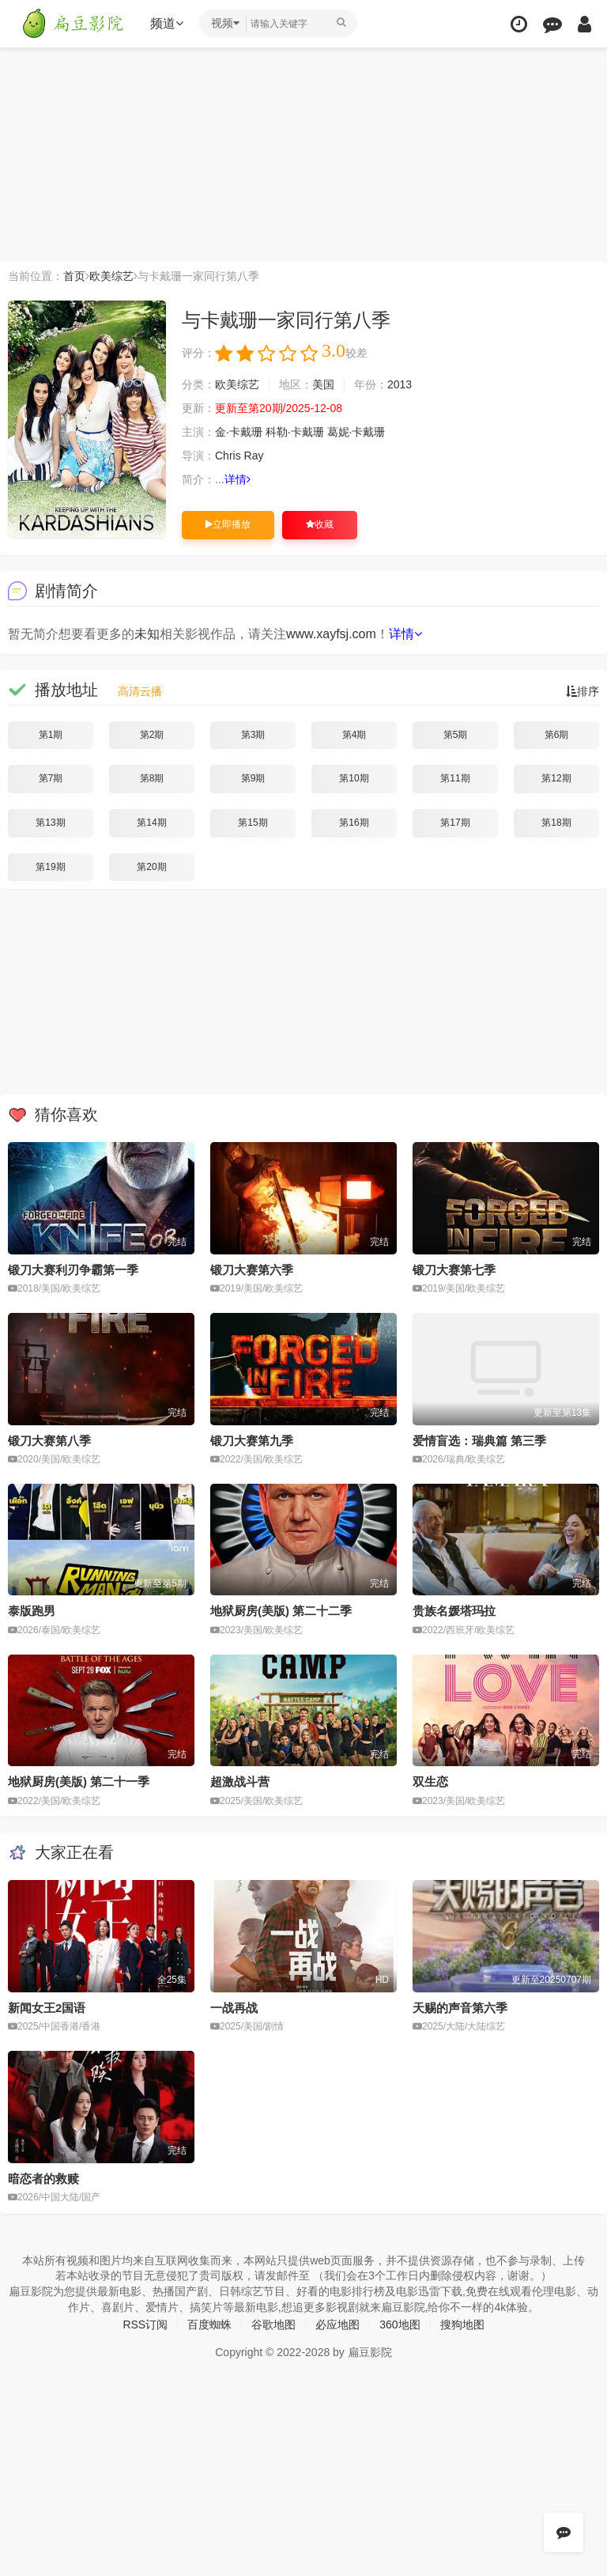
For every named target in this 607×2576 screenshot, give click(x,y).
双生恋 (430, 1781)
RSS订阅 (145, 2324)
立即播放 (228, 524)
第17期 (454, 822)
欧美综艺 (111, 276)
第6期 (557, 734)
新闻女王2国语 (46, 2007)
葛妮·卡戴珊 (356, 432)
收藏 (320, 524)
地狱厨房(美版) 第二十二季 (281, 1610)
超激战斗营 (240, 1781)
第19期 (50, 866)
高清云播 (140, 691)
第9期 (253, 778)
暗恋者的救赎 (43, 2178)
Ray (254, 455)
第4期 (354, 734)
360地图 (399, 2324)
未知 (147, 634)
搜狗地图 (462, 2324)
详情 (237, 479)
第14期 (151, 822)
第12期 (556, 778)
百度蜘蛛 (209, 2324)
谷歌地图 (273, 2324)
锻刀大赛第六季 (251, 1270)
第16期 (353, 822)
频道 (166, 23)
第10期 (353, 778)
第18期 (556, 822)
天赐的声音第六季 (460, 2007)
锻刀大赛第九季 (251, 1440)
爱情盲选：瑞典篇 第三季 (479, 1440)
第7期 (51, 778)
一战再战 (234, 2007)
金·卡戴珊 (238, 432)
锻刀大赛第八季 (49, 1440)
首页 (74, 276)
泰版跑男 (31, 1610)
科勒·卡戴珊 (295, 432)
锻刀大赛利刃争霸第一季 (73, 1270)
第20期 (151, 866)
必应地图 (337, 2324)
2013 (399, 384)
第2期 (152, 734)
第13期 (50, 822)
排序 (582, 691)
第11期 (454, 778)
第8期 (152, 778)
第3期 (253, 734)
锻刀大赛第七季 (454, 1270)
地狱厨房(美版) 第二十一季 (78, 1781)
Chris (228, 455)
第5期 (455, 734)
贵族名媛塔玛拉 (454, 1610)
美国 (323, 384)
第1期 (51, 734)
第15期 (252, 822)
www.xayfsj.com (331, 634)
